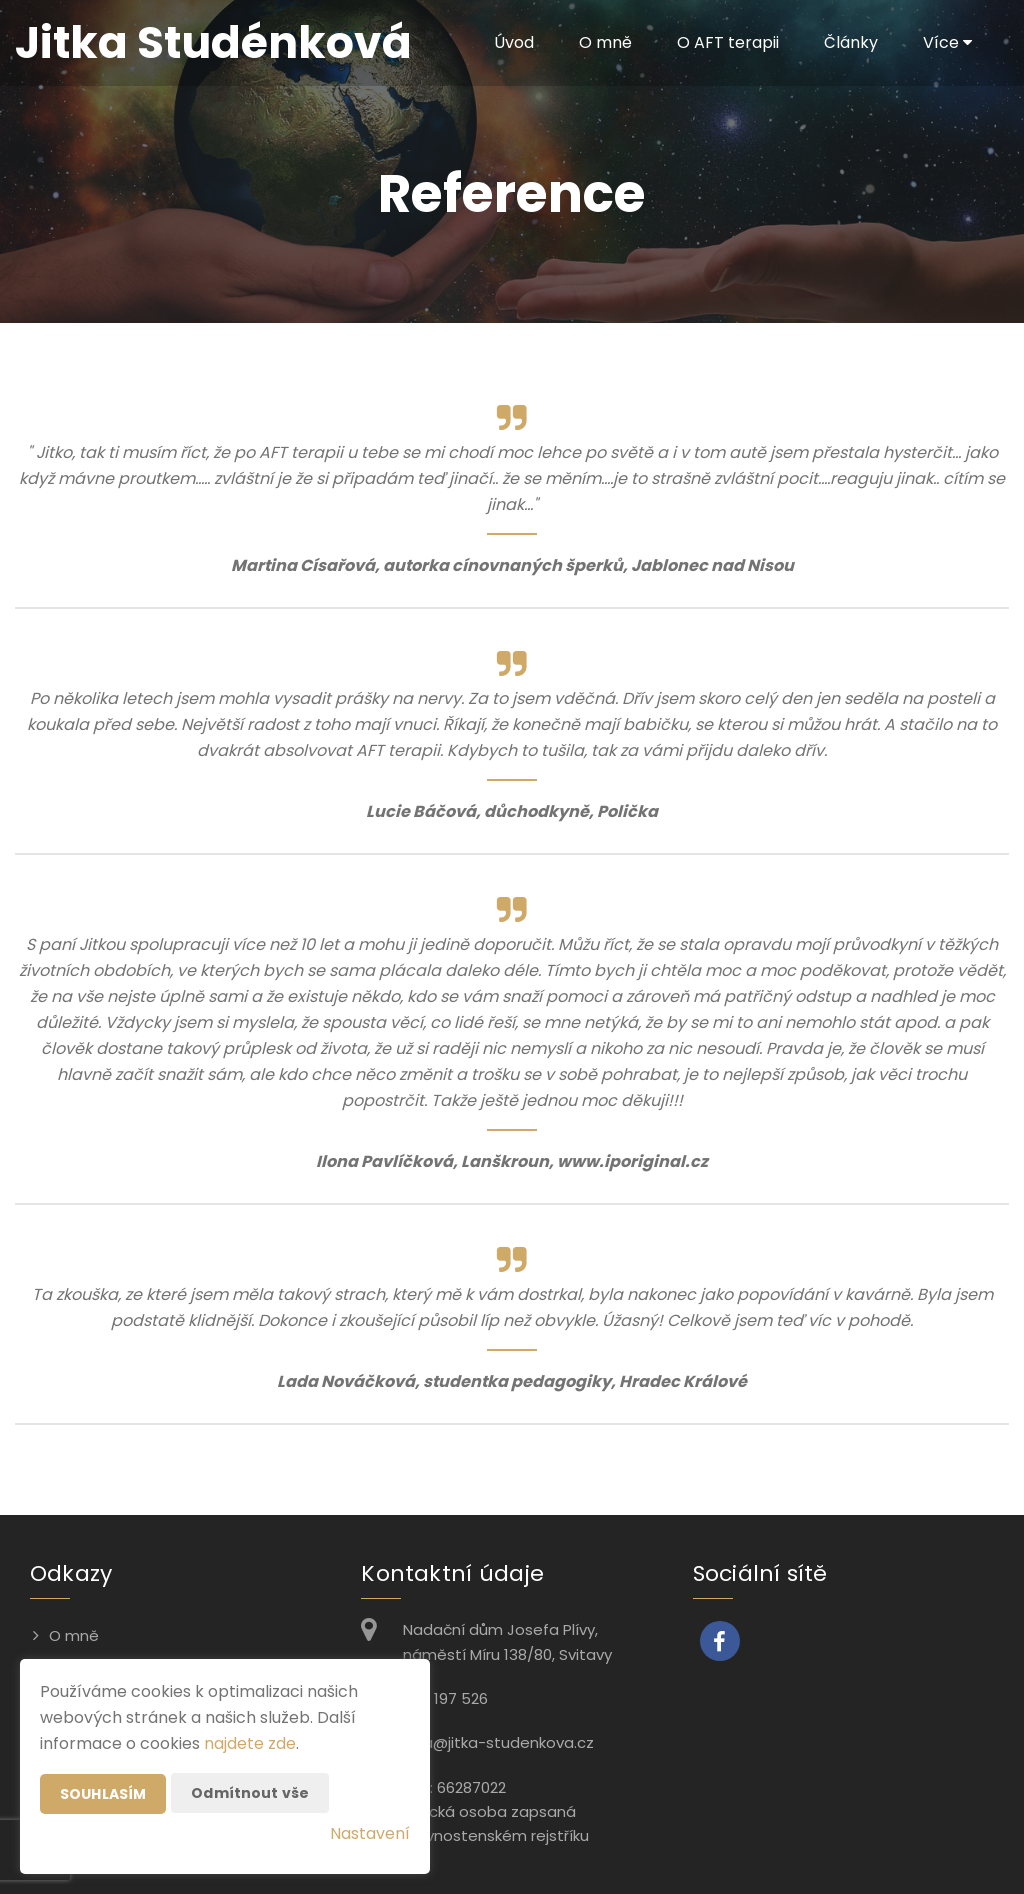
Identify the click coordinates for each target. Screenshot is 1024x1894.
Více (947, 42)
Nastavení (370, 1833)
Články (851, 42)
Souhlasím (103, 1794)
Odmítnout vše (250, 1793)
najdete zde (250, 1743)
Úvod (514, 42)
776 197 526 (445, 1698)
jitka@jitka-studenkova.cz (498, 1742)
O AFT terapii (728, 42)
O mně (605, 42)
